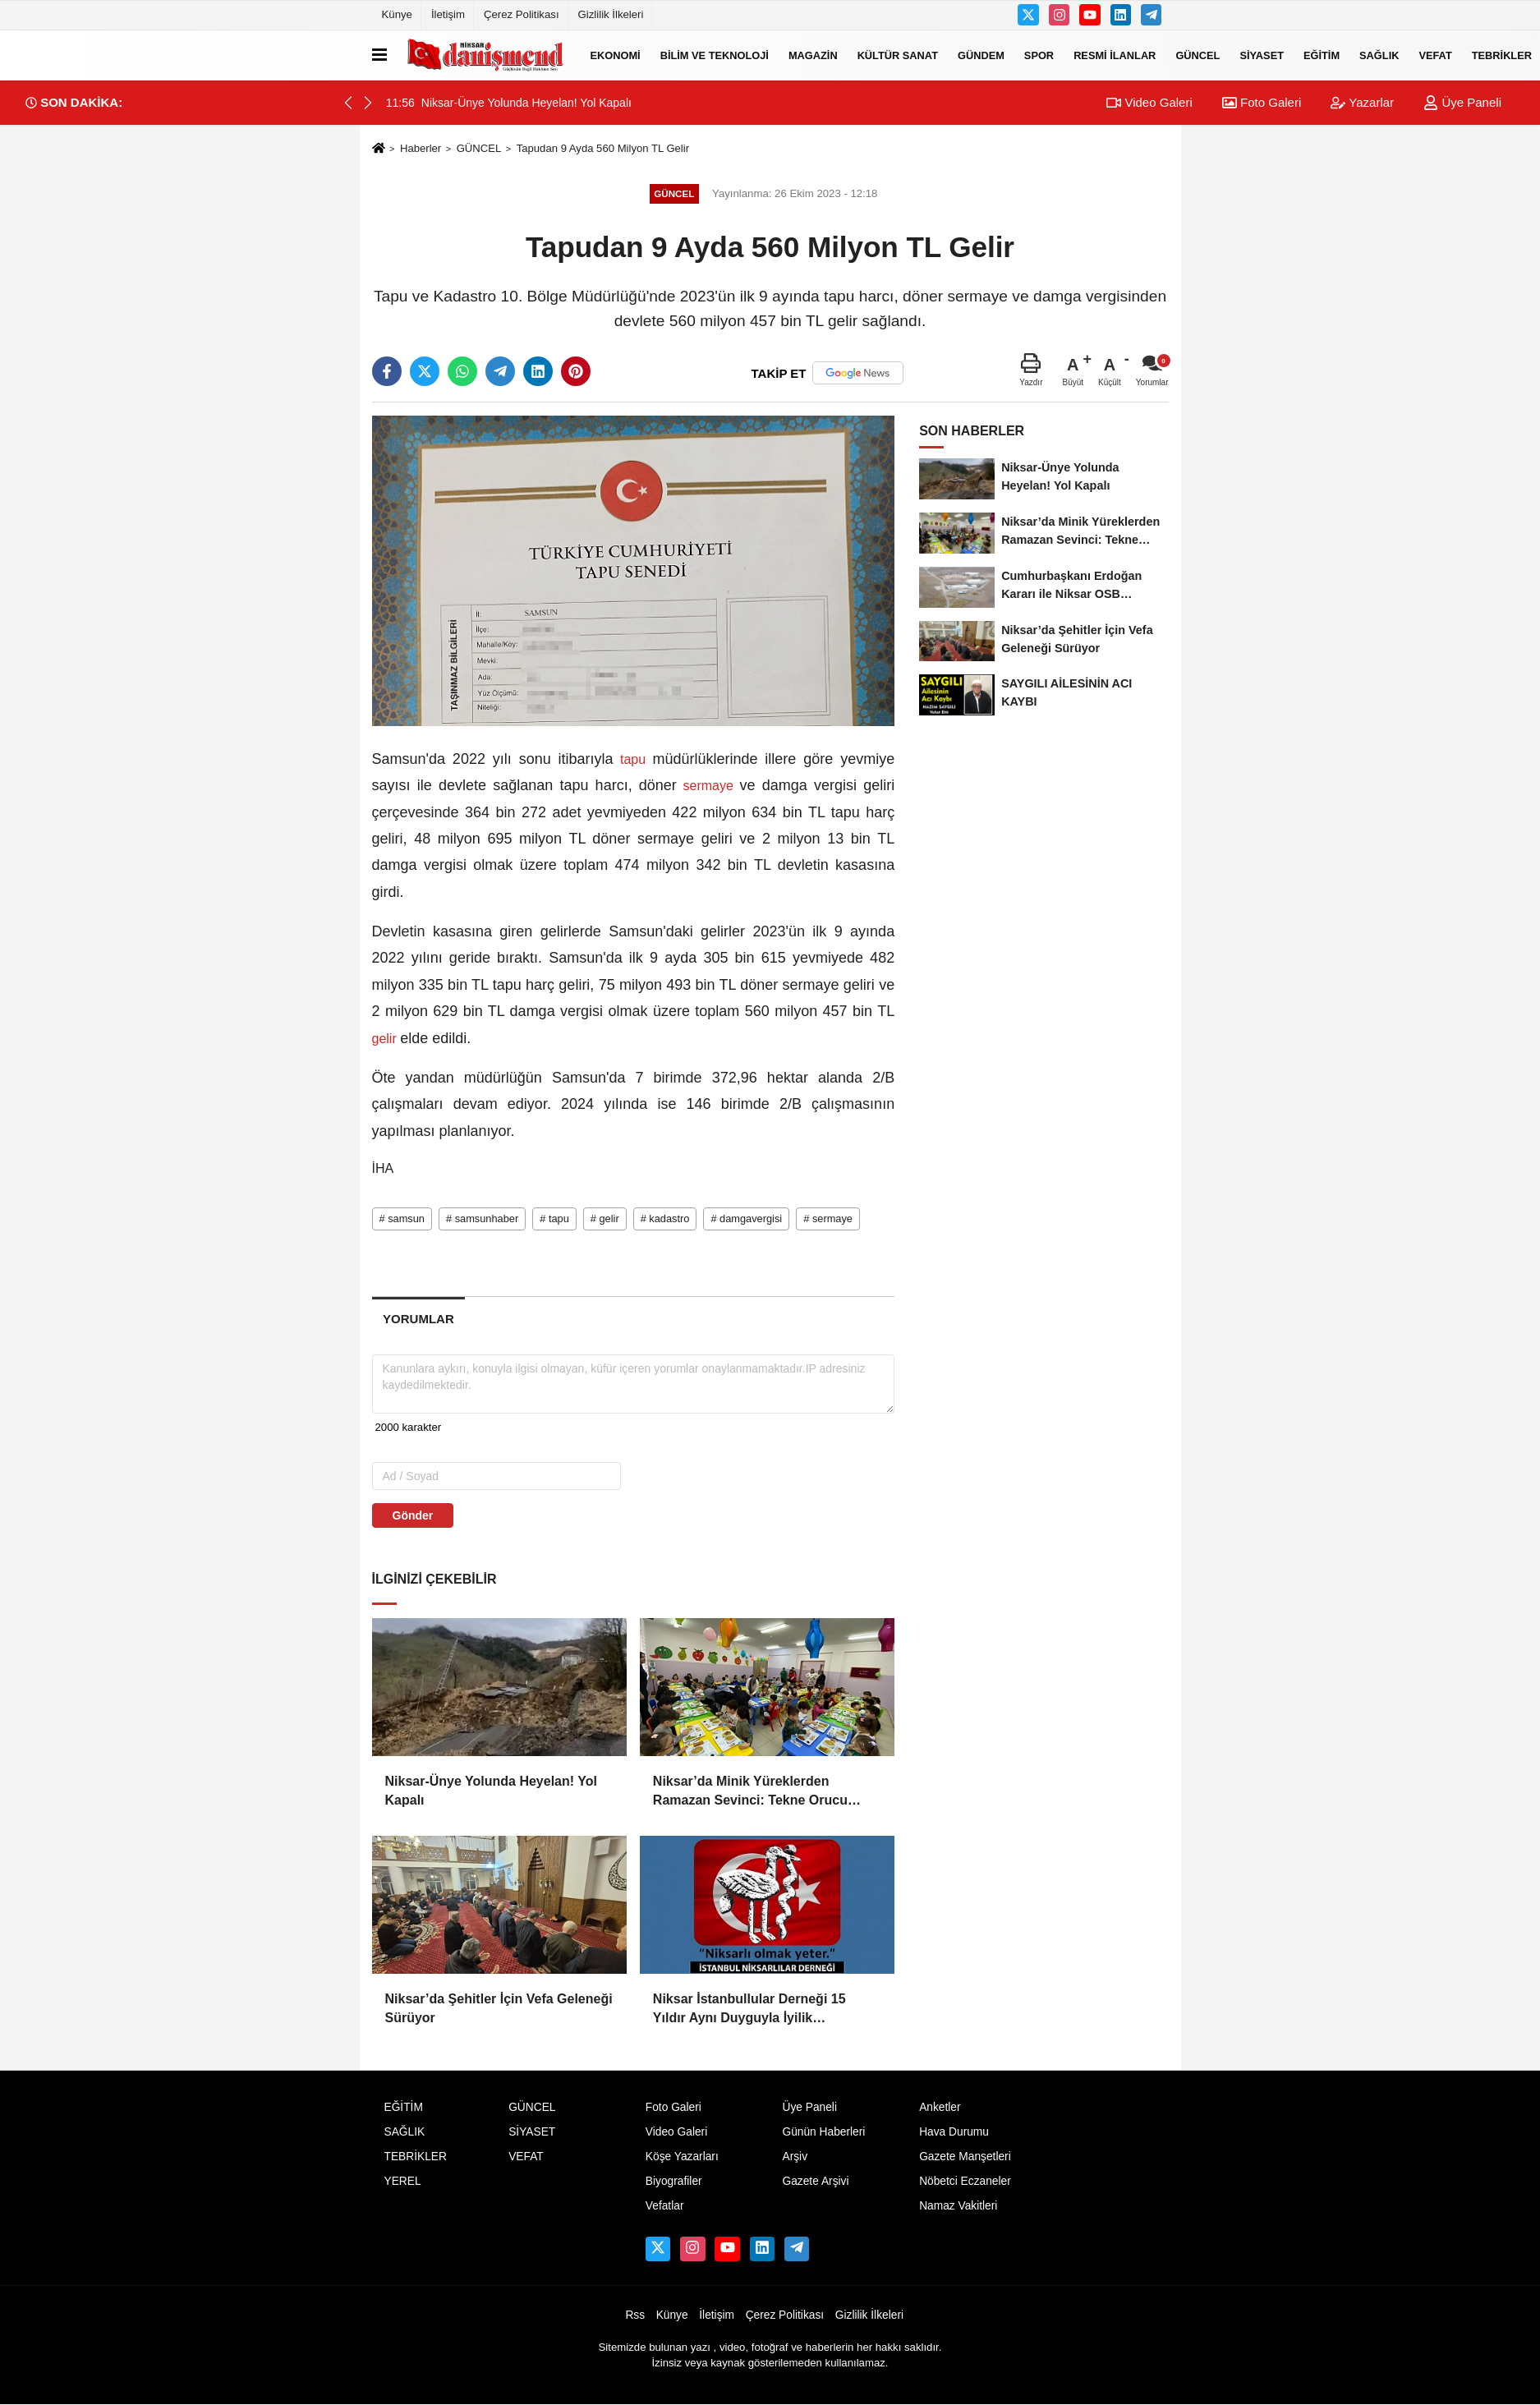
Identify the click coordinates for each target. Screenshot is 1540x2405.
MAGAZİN (813, 54)
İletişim (448, 14)
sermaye (708, 786)
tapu (633, 759)
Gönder (413, 1515)
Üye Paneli (1462, 102)
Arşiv (794, 2156)
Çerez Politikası (521, 14)
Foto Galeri (1261, 102)
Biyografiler (674, 2181)
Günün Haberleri (823, 2132)
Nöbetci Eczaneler (965, 2181)
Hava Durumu (954, 2132)
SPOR (1039, 54)
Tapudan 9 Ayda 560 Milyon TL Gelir (603, 148)
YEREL (402, 2181)
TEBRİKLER (415, 2156)
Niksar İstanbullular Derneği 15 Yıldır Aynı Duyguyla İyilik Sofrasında (749, 2009)
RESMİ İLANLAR (1114, 54)
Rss (635, 2315)
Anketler (939, 2107)
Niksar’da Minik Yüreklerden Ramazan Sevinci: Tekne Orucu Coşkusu (750, 1791)
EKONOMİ (616, 54)
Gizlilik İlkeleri (611, 14)
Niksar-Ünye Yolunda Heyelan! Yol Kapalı (491, 1790)
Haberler (420, 148)
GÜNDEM (981, 54)
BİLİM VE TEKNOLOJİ (714, 54)
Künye (397, 14)
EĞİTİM (1321, 54)
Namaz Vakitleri (958, 2206)
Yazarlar (1362, 102)
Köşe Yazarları (682, 2156)
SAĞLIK (1379, 54)
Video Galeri (1149, 102)
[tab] (419, 1318)
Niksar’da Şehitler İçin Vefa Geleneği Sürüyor (499, 2008)
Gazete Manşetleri (965, 2156)
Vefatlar (665, 2206)
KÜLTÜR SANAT (897, 54)
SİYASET (1261, 54)
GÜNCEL (1197, 54)
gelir (386, 1039)
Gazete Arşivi (815, 2181)
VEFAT (1434, 54)
